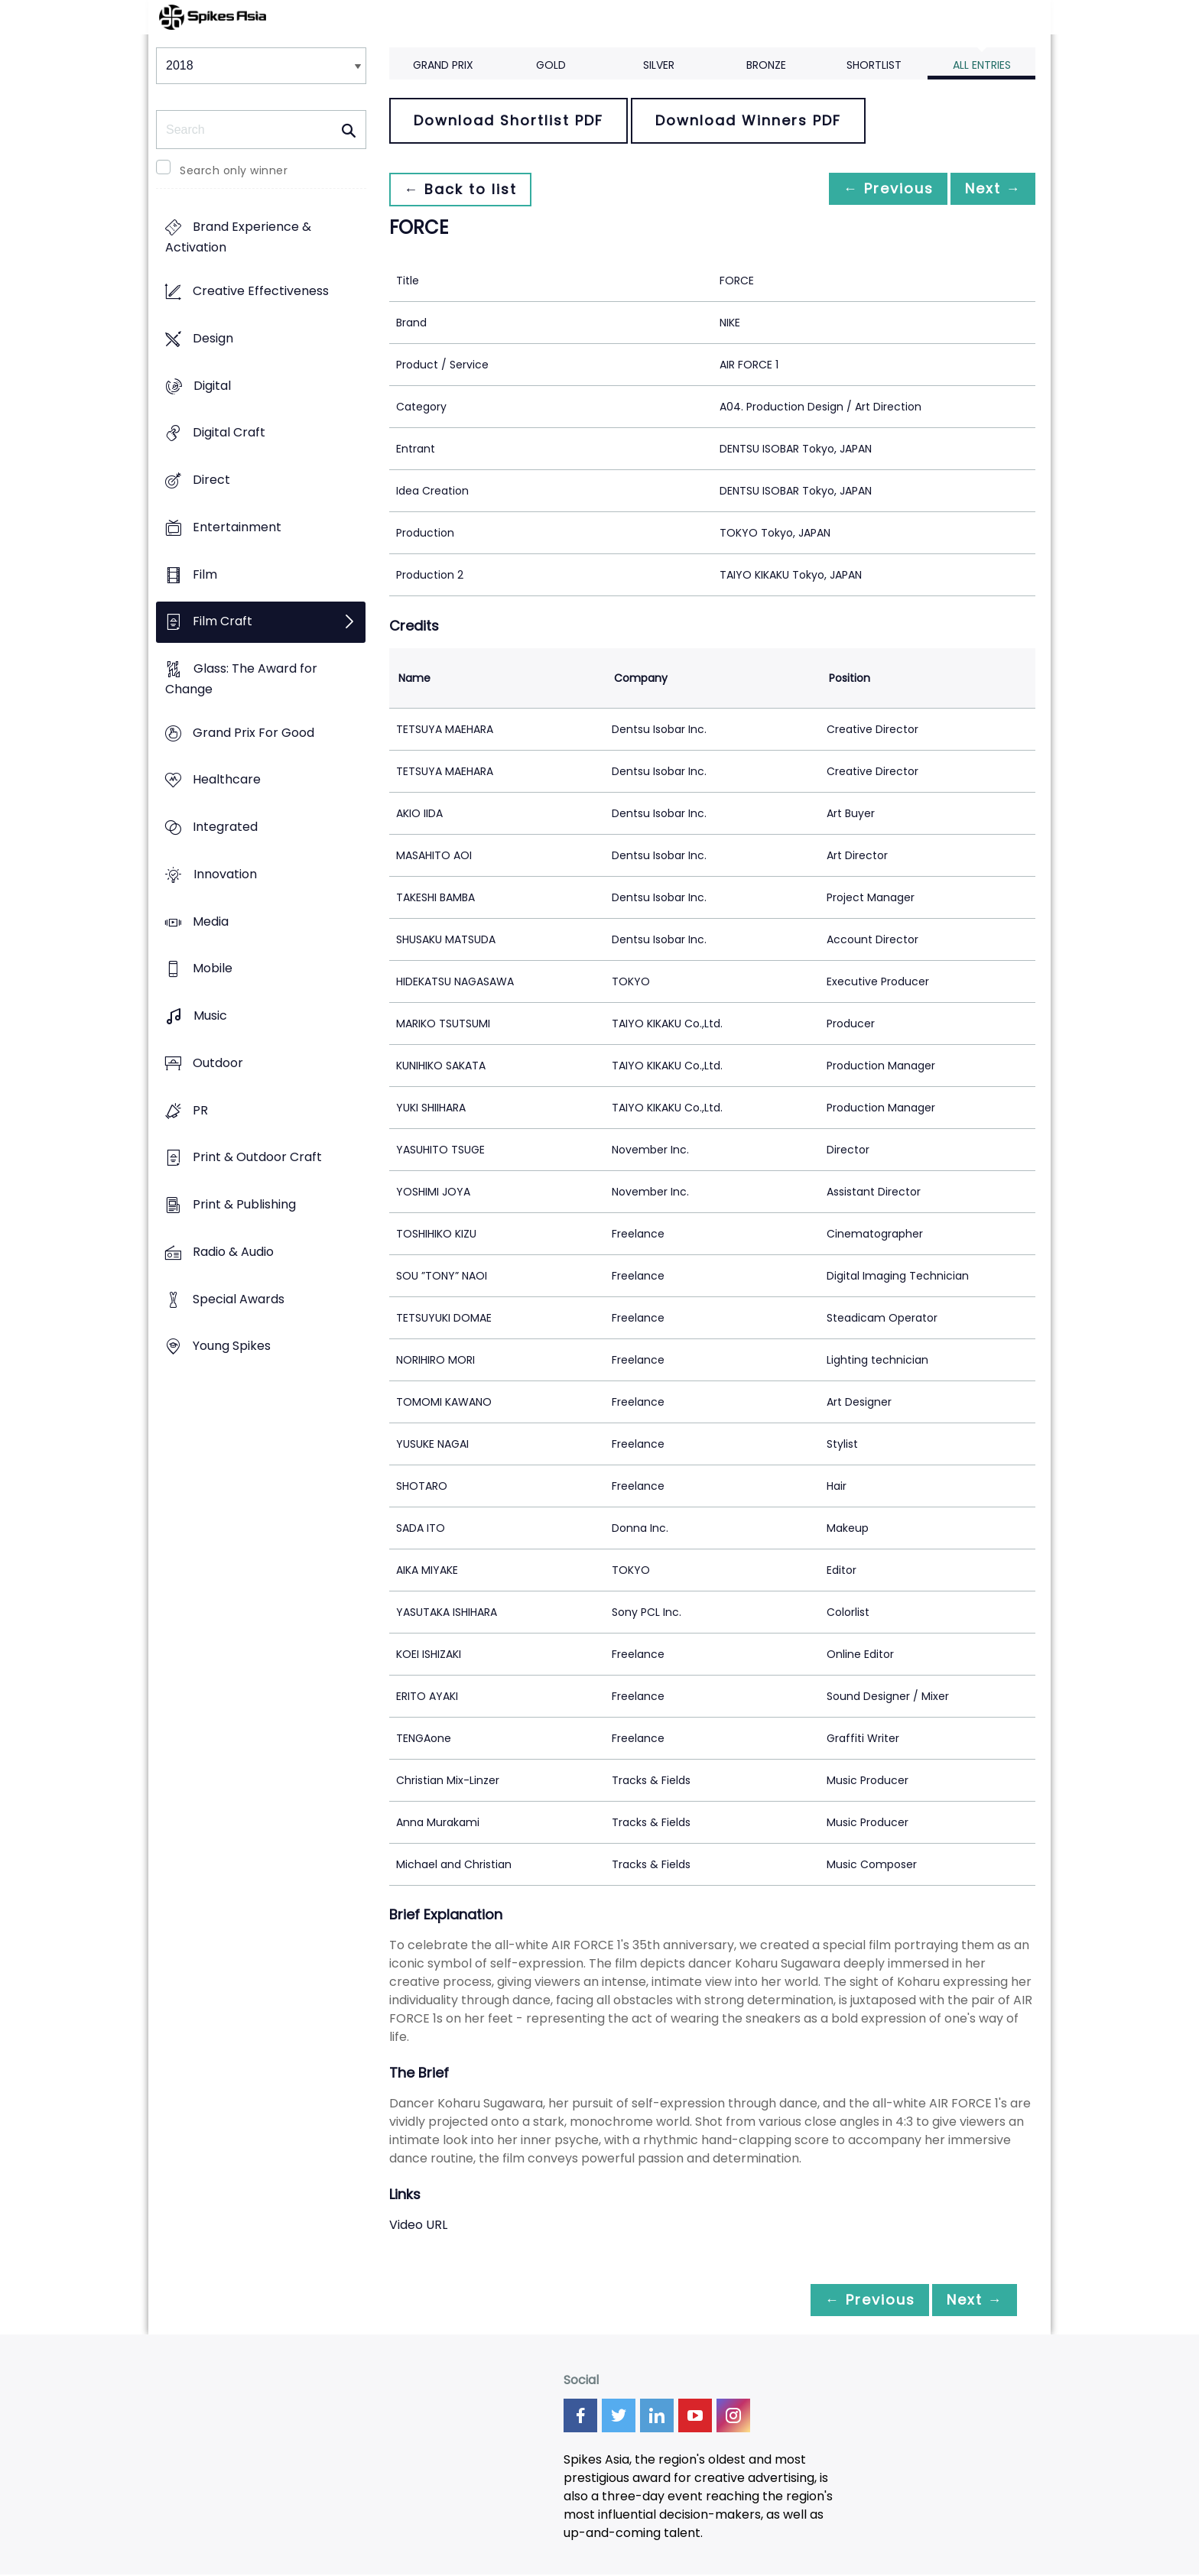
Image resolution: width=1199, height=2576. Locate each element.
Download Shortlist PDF (508, 120)
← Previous (875, 189)
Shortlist (874, 65)
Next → (988, 189)
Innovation (225, 874)
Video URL (418, 2225)
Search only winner (234, 170)
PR (200, 1110)
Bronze (766, 65)
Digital (212, 385)
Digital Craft (229, 433)
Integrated (225, 827)
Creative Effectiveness (261, 291)
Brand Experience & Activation (238, 238)
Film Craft (222, 622)
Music (210, 1016)
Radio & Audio (233, 1251)
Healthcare (227, 780)
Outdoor (218, 1063)
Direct (211, 479)
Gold (551, 65)
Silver (658, 65)
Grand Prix (443, 65)
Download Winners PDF (748, 120)
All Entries (982, 65)
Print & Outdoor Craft (257, 1157)
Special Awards (238, 1299)
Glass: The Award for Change (241, 679)
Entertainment (237, 527)
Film (205, 574)
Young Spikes (232, 1346)
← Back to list (464, 189)
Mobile (212, 969)
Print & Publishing (244, 1204)
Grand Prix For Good (253, 732)
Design (213, 338)
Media (211, 921)
